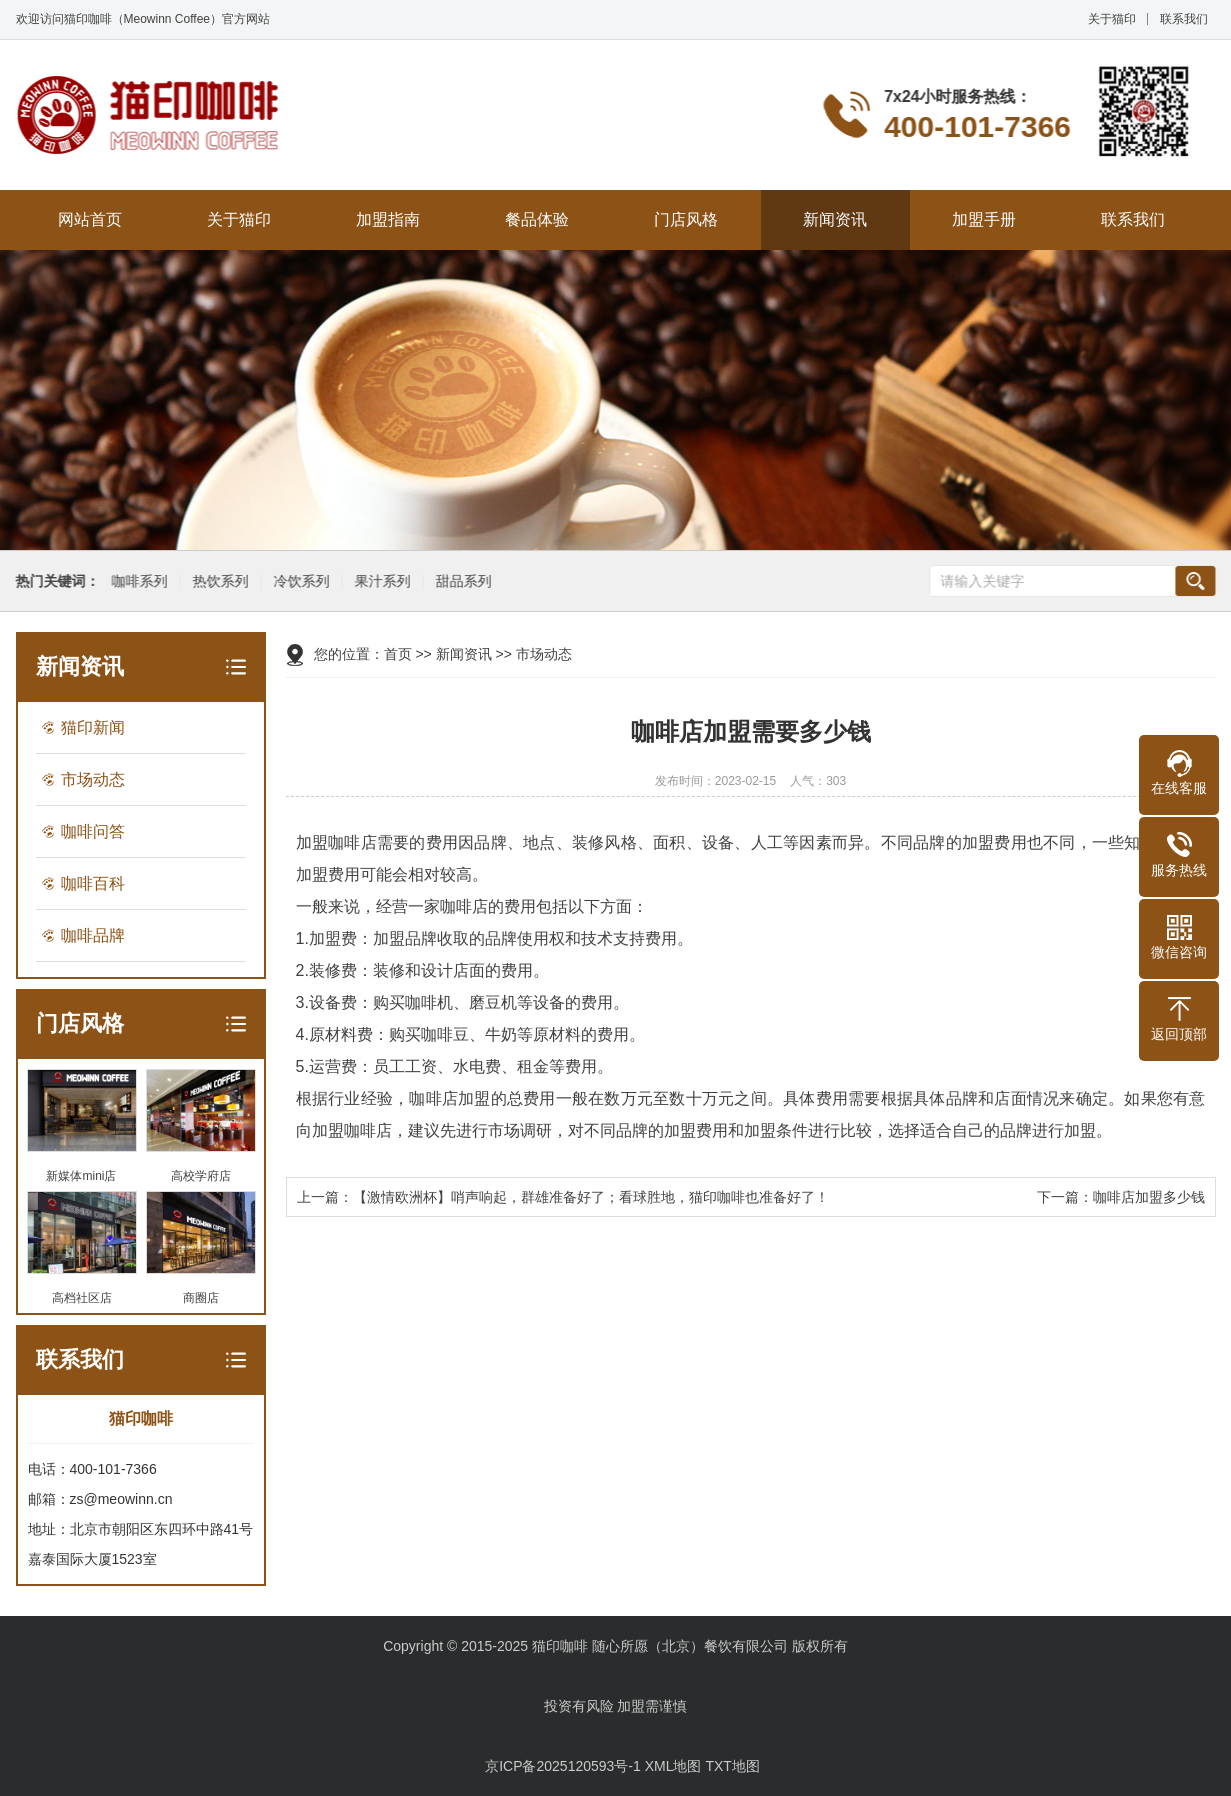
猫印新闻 (93, 727)
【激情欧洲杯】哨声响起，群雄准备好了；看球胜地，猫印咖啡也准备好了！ (591, 1197)
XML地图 (673, 1766)
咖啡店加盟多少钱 (1149, 1197)
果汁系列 (380, 581)
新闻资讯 (835, 219)
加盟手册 (984, 219)
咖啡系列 (137, 581)
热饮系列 (218, 581)
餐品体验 (537, 219)
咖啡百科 (93, 883)
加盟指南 (388, 219)
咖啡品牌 (93, 935)
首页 (398, 654)
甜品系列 (461, 581)
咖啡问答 (93, 831)
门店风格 (686, 219)
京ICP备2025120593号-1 (563, 1766)
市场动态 (93, 779)
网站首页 (90, 219)
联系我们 (1184, 19)
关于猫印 (1112, 19)
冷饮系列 (299, 581)
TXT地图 (732, 1766)
